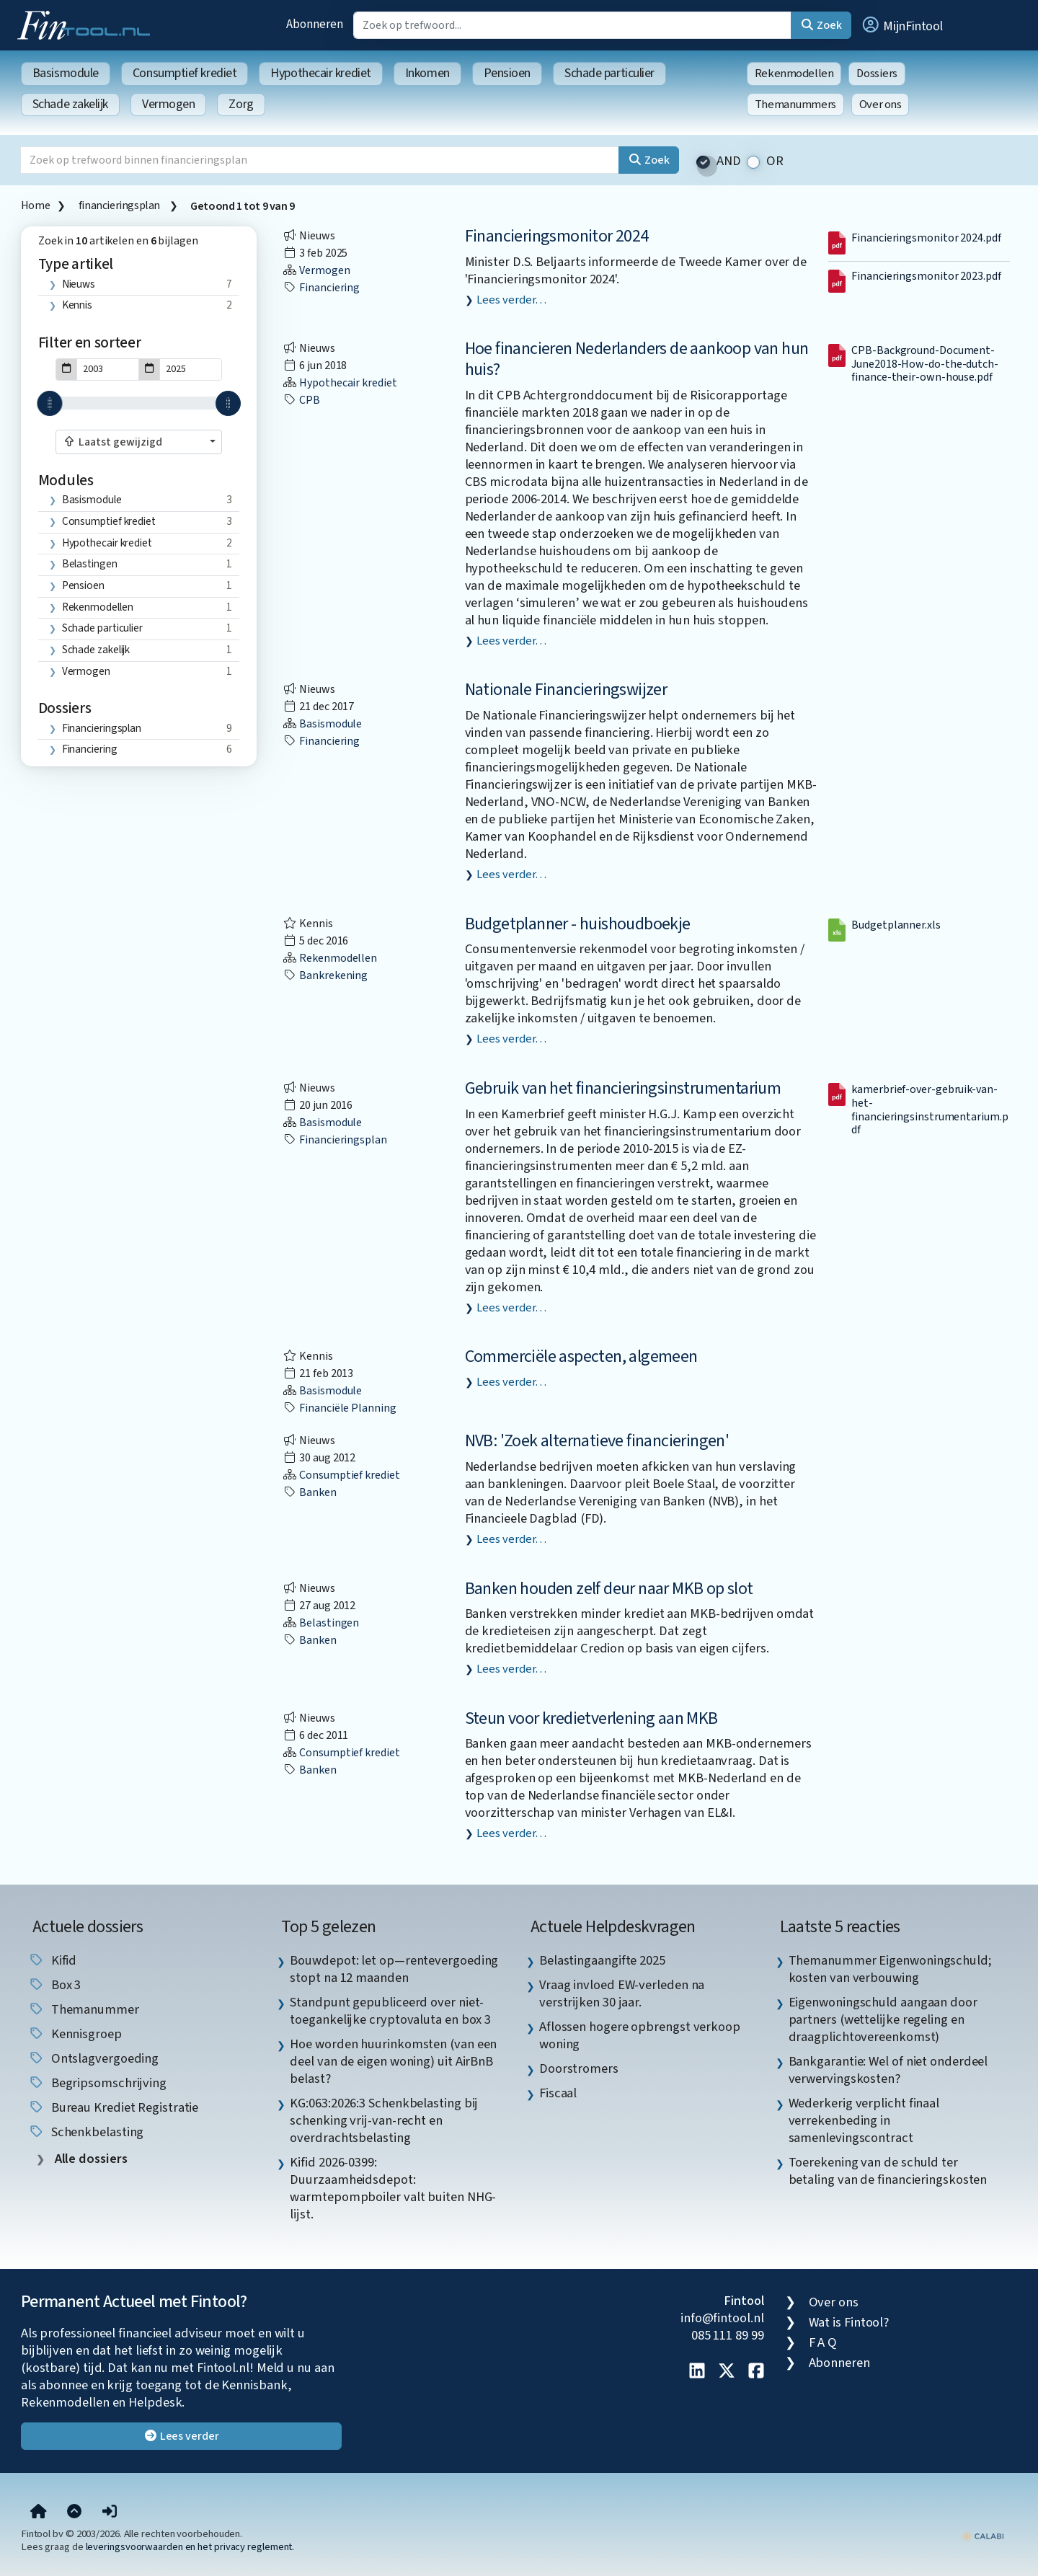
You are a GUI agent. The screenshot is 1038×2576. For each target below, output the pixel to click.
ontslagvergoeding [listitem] (93, 2058)
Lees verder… (511, 300)
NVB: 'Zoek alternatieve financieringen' (597, 1440)
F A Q (823, 2342)
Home (35, 205)
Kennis (77, 305)
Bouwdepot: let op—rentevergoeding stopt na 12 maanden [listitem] (394, 1969)
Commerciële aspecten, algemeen (581, 1356)
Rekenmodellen (794, 73)
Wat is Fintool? (849, 2322)
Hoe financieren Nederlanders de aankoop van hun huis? (637, 359)
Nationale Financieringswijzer (566, 689)
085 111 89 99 (727, 2335)
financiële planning (339, 1408)
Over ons (880, 104)
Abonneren (314, 24)
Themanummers (795, 104)
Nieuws (78, 284)
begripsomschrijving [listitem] (97, 2082)
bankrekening (325, 975)
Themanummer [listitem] (83, 2009)
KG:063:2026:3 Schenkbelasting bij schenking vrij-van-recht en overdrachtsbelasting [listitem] (384, 2120)
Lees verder (181, 2436)
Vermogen (168, 104)
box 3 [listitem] (54, 1984)
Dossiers (876, 73)
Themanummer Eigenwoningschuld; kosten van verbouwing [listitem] (890, 1969)
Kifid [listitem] (52, 1960)
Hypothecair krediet (320, 73)
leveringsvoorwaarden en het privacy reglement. (190, 2546)
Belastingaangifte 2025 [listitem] (602, 1960)
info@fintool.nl (722, 2318)
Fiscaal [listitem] (558, 2093)
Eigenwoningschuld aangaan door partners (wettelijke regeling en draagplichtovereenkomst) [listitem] (883, 2019)
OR (775, 161)
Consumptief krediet (184, 73)
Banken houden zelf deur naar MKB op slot (609, 1588)
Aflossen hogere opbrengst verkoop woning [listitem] (639, 2035)
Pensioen (507, 73)
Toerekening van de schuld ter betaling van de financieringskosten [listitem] (888, 2171)
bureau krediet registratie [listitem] (113, 2107)
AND (729, 161)
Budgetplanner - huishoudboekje (578, 924)
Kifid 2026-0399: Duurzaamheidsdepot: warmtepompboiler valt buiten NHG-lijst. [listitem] (393, 2188)
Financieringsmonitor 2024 (557, 236)
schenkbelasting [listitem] (86, 2132)
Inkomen (427, 73)
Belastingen (89, 564)
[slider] (49, 403)
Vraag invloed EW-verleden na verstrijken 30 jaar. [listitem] (621, 1993)
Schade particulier (609, 73)
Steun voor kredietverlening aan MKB (591, 1718)
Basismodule (65, 73)
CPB (301, 400)
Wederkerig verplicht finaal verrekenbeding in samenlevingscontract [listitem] (864, 2120)
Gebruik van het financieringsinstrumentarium (623, 1088)
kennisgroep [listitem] (75, 2033)
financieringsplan (120, 205)
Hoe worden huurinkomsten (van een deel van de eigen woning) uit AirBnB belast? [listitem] (393, 2061)
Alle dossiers (90, 2159)
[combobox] (139, 442)
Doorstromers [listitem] (578, 2068)
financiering (89, 749)
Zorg (241, 104)
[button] (901, 25)
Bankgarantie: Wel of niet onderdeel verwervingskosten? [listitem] (888, 2070)
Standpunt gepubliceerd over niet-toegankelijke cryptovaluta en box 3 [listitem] (390, 2011)
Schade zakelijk (70, 104)
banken (309, 1492)
